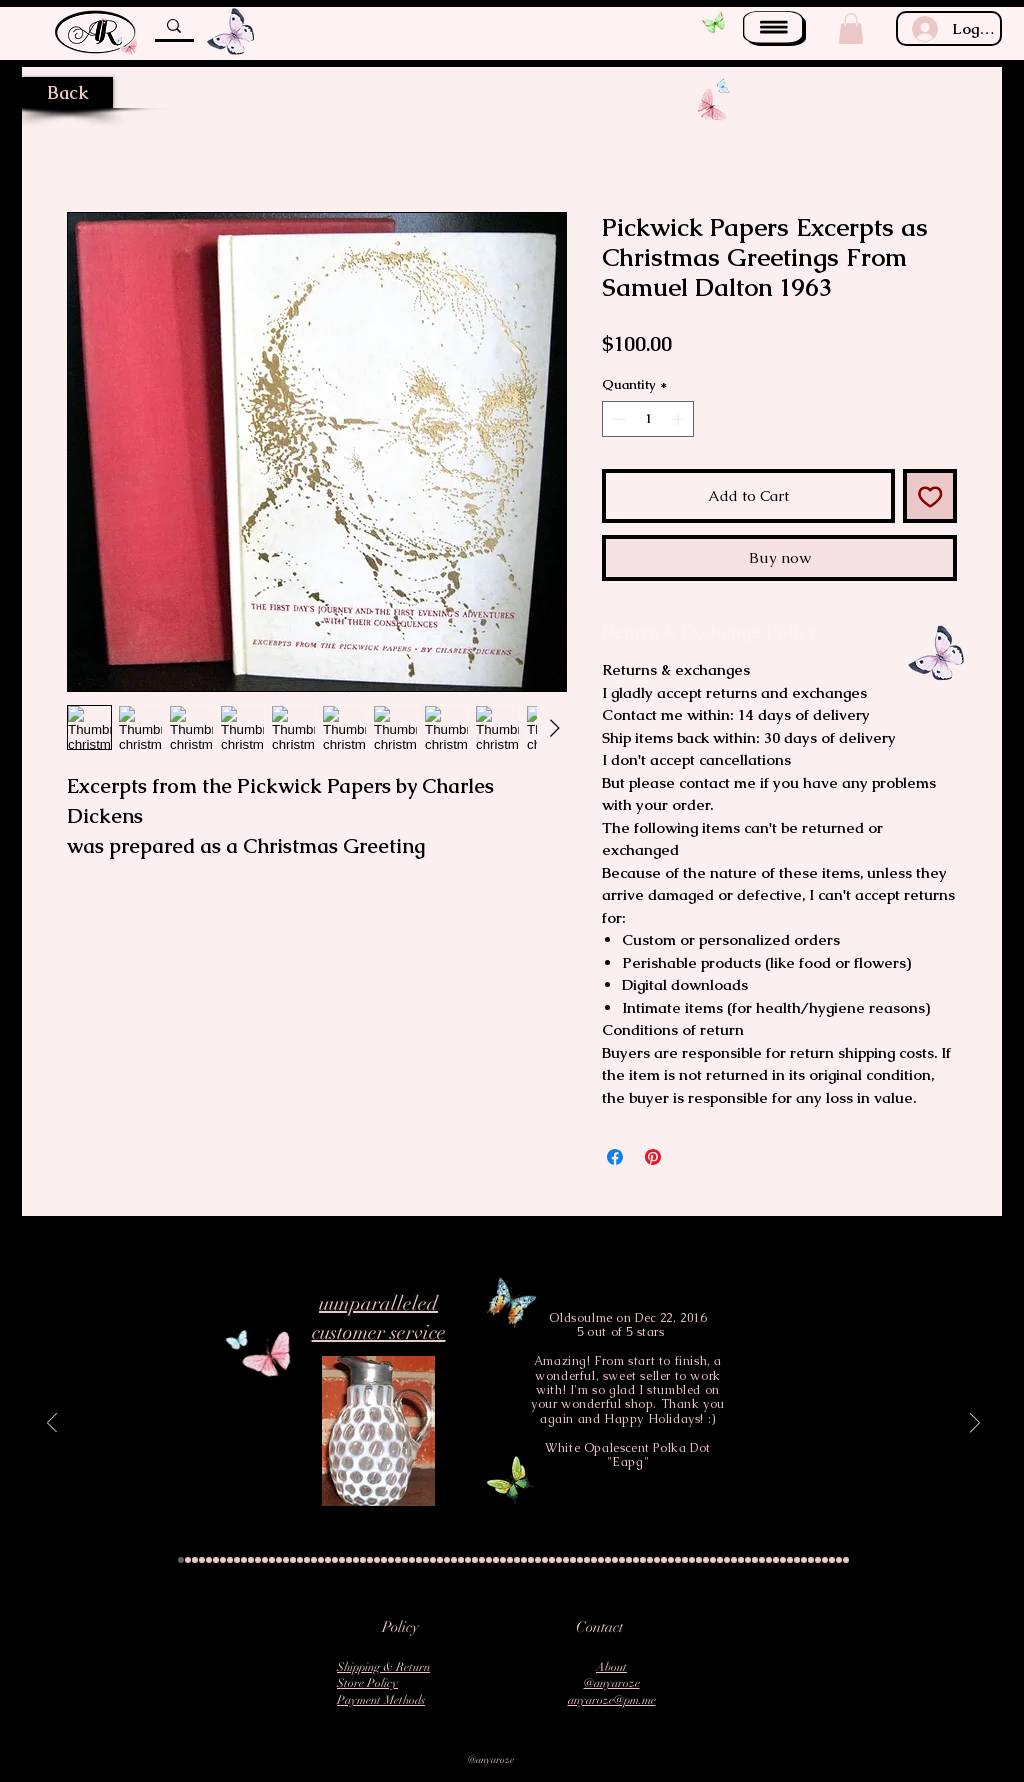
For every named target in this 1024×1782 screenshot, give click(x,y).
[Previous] (52, 1424)
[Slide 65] (629, 1560)
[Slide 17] (293, 1560)
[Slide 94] (832, 1560)
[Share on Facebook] (615, 1157)
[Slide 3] (195, 1560)
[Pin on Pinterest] (653, 1157)
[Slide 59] (587, 1560)
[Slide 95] (839, 1560)
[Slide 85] (769, 1560)
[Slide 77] (713, 1560)
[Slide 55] (559, 1560)
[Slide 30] (384, 1560)
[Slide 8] (230, 1560)
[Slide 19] (307, 1560)
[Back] (67, 92)
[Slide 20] (314, 1560)
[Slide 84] (762, 1560)
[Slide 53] (545, 1560)
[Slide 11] (251, 1560)
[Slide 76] (706, 1560)
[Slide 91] (811, 1560)
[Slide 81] (741, 1560)
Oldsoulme (580, 1318)
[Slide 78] (720, 1560)
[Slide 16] (286, 1560)
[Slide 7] (223, 1560)
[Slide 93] (825, 1560)
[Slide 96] (846, 1560)
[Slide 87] (783, 1560)
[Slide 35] (419, 1560)
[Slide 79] (727, 1560)
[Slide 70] (664, 1560)
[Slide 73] (685, 1560)
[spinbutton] (648, 419)
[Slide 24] (342, 1560)
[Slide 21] (321, 1560)
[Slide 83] (755, 1560)
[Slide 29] (377, 1560)
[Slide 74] (692, 1560)
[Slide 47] (503, 1560)
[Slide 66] (636, 1560)
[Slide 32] (398, 1560)
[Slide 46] (496, 1560)
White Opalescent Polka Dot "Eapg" (628, 1455)
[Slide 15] (279, 1560)
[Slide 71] (671, 1560)
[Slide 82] (748, 1560)
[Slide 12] (258, 1560)
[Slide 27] (363, 1560)
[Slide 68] (650, 1560)
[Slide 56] (566, 1560)
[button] (774, 28)
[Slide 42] (468, 1560)
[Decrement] (617, 419)
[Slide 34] (412, 1560)
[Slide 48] (510, 1560)
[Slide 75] (699, 1560)
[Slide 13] (265, 1560)
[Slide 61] (601, 1560)
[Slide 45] (489, 1560)
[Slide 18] (300, 1560)
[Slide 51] (531, 1560)
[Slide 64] (622, 1560)
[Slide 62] (608, 1560)
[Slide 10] (244, 1560)
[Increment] (680, 419)
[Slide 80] (734, 1560)
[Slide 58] (580, 1560)
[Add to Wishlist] (930, 496)
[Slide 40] (454, 1560)
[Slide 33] (405, 1560)
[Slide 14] (272, 1560)
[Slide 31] (391, 1560)
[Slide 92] (818, 1560)
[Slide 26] (356, 1560)
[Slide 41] (461, 1560)
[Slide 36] (426, 1560)
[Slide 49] (517, 1560)
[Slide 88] (790, 1560)
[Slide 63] (615, 1560)
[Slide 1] (181, 1560)
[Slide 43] (475, 1560)
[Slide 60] (594, 1560)
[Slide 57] (573, 1560)
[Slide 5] (209, 1560)
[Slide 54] (552, 1560)
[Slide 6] (216, 1560)
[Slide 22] (328, 1560)
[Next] (975, 1424)
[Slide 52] (538, 1560)
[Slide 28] (370, 1560)
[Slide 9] (237, 1560)
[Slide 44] (482, 1560)
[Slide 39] (447, 1560)
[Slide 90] (804, 1560)
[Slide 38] (440, 1560)
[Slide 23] (335, 1560)
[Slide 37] (433, 1560)
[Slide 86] (776, 1560)
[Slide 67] (643, 1560)
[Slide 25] (349, 1560)
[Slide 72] (678, 1560)
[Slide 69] (657, 1560)
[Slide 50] (524, 1560)
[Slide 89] (797, 1560)
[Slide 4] (202, 1560)
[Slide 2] (188, 1560)
